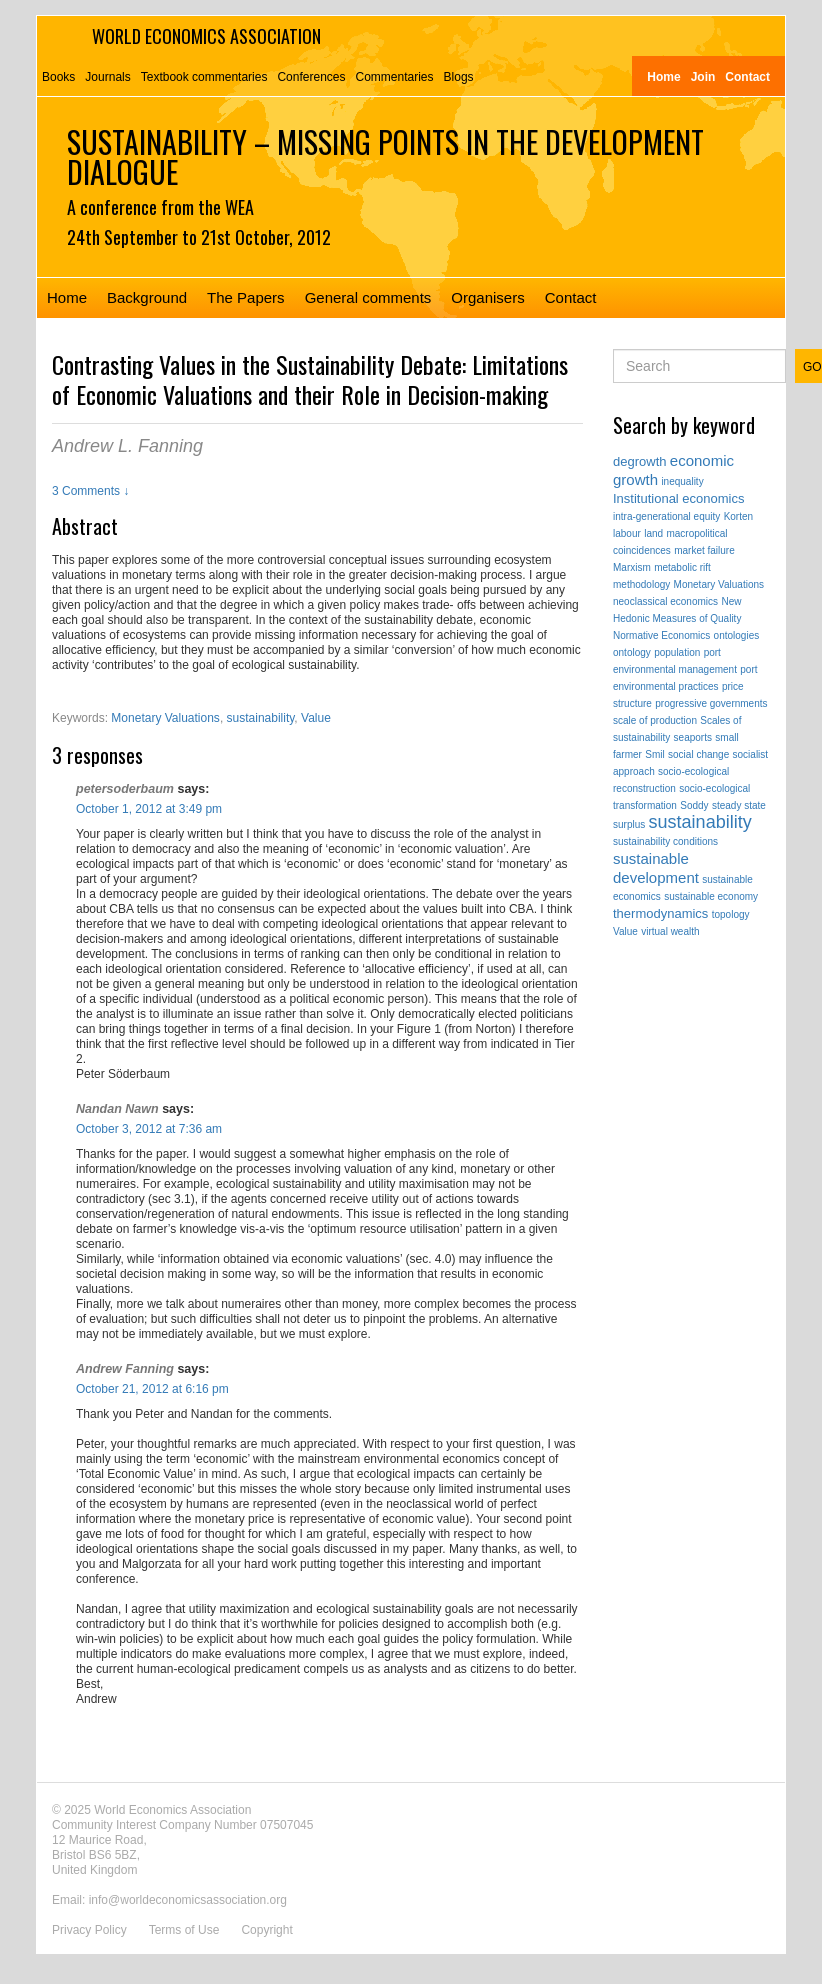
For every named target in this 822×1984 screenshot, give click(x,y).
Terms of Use (184, 1930)
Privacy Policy (89, 1930)
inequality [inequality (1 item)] (682, 481)
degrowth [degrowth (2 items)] (639, 461)
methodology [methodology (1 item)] (641, 584)
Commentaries (395, 77)
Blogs (459, 77)
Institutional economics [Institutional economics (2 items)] (679, 498)
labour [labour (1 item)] (627, 533)
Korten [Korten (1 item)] (738, 516)
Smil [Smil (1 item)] (654, 754)
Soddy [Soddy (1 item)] (694, 805)
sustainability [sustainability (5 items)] (700, 822)
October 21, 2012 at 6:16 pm (152, 1389)
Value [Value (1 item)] (625, 931)
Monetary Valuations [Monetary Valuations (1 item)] (719, 584)
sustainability (261, 718)
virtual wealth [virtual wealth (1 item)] (670, 931)
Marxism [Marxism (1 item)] (632, 567)
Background (147, 297)
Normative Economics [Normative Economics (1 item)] (661, 635)
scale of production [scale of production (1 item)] (655, 720)
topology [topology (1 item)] (731, 914)
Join (703, 77)
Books (58, 77)
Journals (107, 77)
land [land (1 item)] (653, 533)
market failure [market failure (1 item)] (704, 550)
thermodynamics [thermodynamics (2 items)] (660, 913)
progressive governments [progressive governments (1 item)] (711, 703)
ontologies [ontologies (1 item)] (737, 635)
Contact (747, 77)
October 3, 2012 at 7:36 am (149, 1129)
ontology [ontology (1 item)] (632, 652)
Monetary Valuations (165, 718)
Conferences (311, 77)
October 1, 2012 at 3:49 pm (149, 809)
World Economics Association (206, 36)
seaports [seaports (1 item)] (693, 737)
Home (663, 77)
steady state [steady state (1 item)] (739, 805)
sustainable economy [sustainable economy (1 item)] (711, 896)
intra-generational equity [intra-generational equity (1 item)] (666, 516)
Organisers (487, 297)
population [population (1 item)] (677, 652)
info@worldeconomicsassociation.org (188, 1900)
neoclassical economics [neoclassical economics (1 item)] (665, 601)
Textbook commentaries (204, 77)
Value (316, 718)
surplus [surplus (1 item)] (629, 824)
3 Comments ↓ (90, 491)
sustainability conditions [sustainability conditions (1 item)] (665, 841)
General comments (368, 297)
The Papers (246, 297)
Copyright (266, 1930)
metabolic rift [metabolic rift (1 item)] (682, 567)
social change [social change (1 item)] (698, 754)
